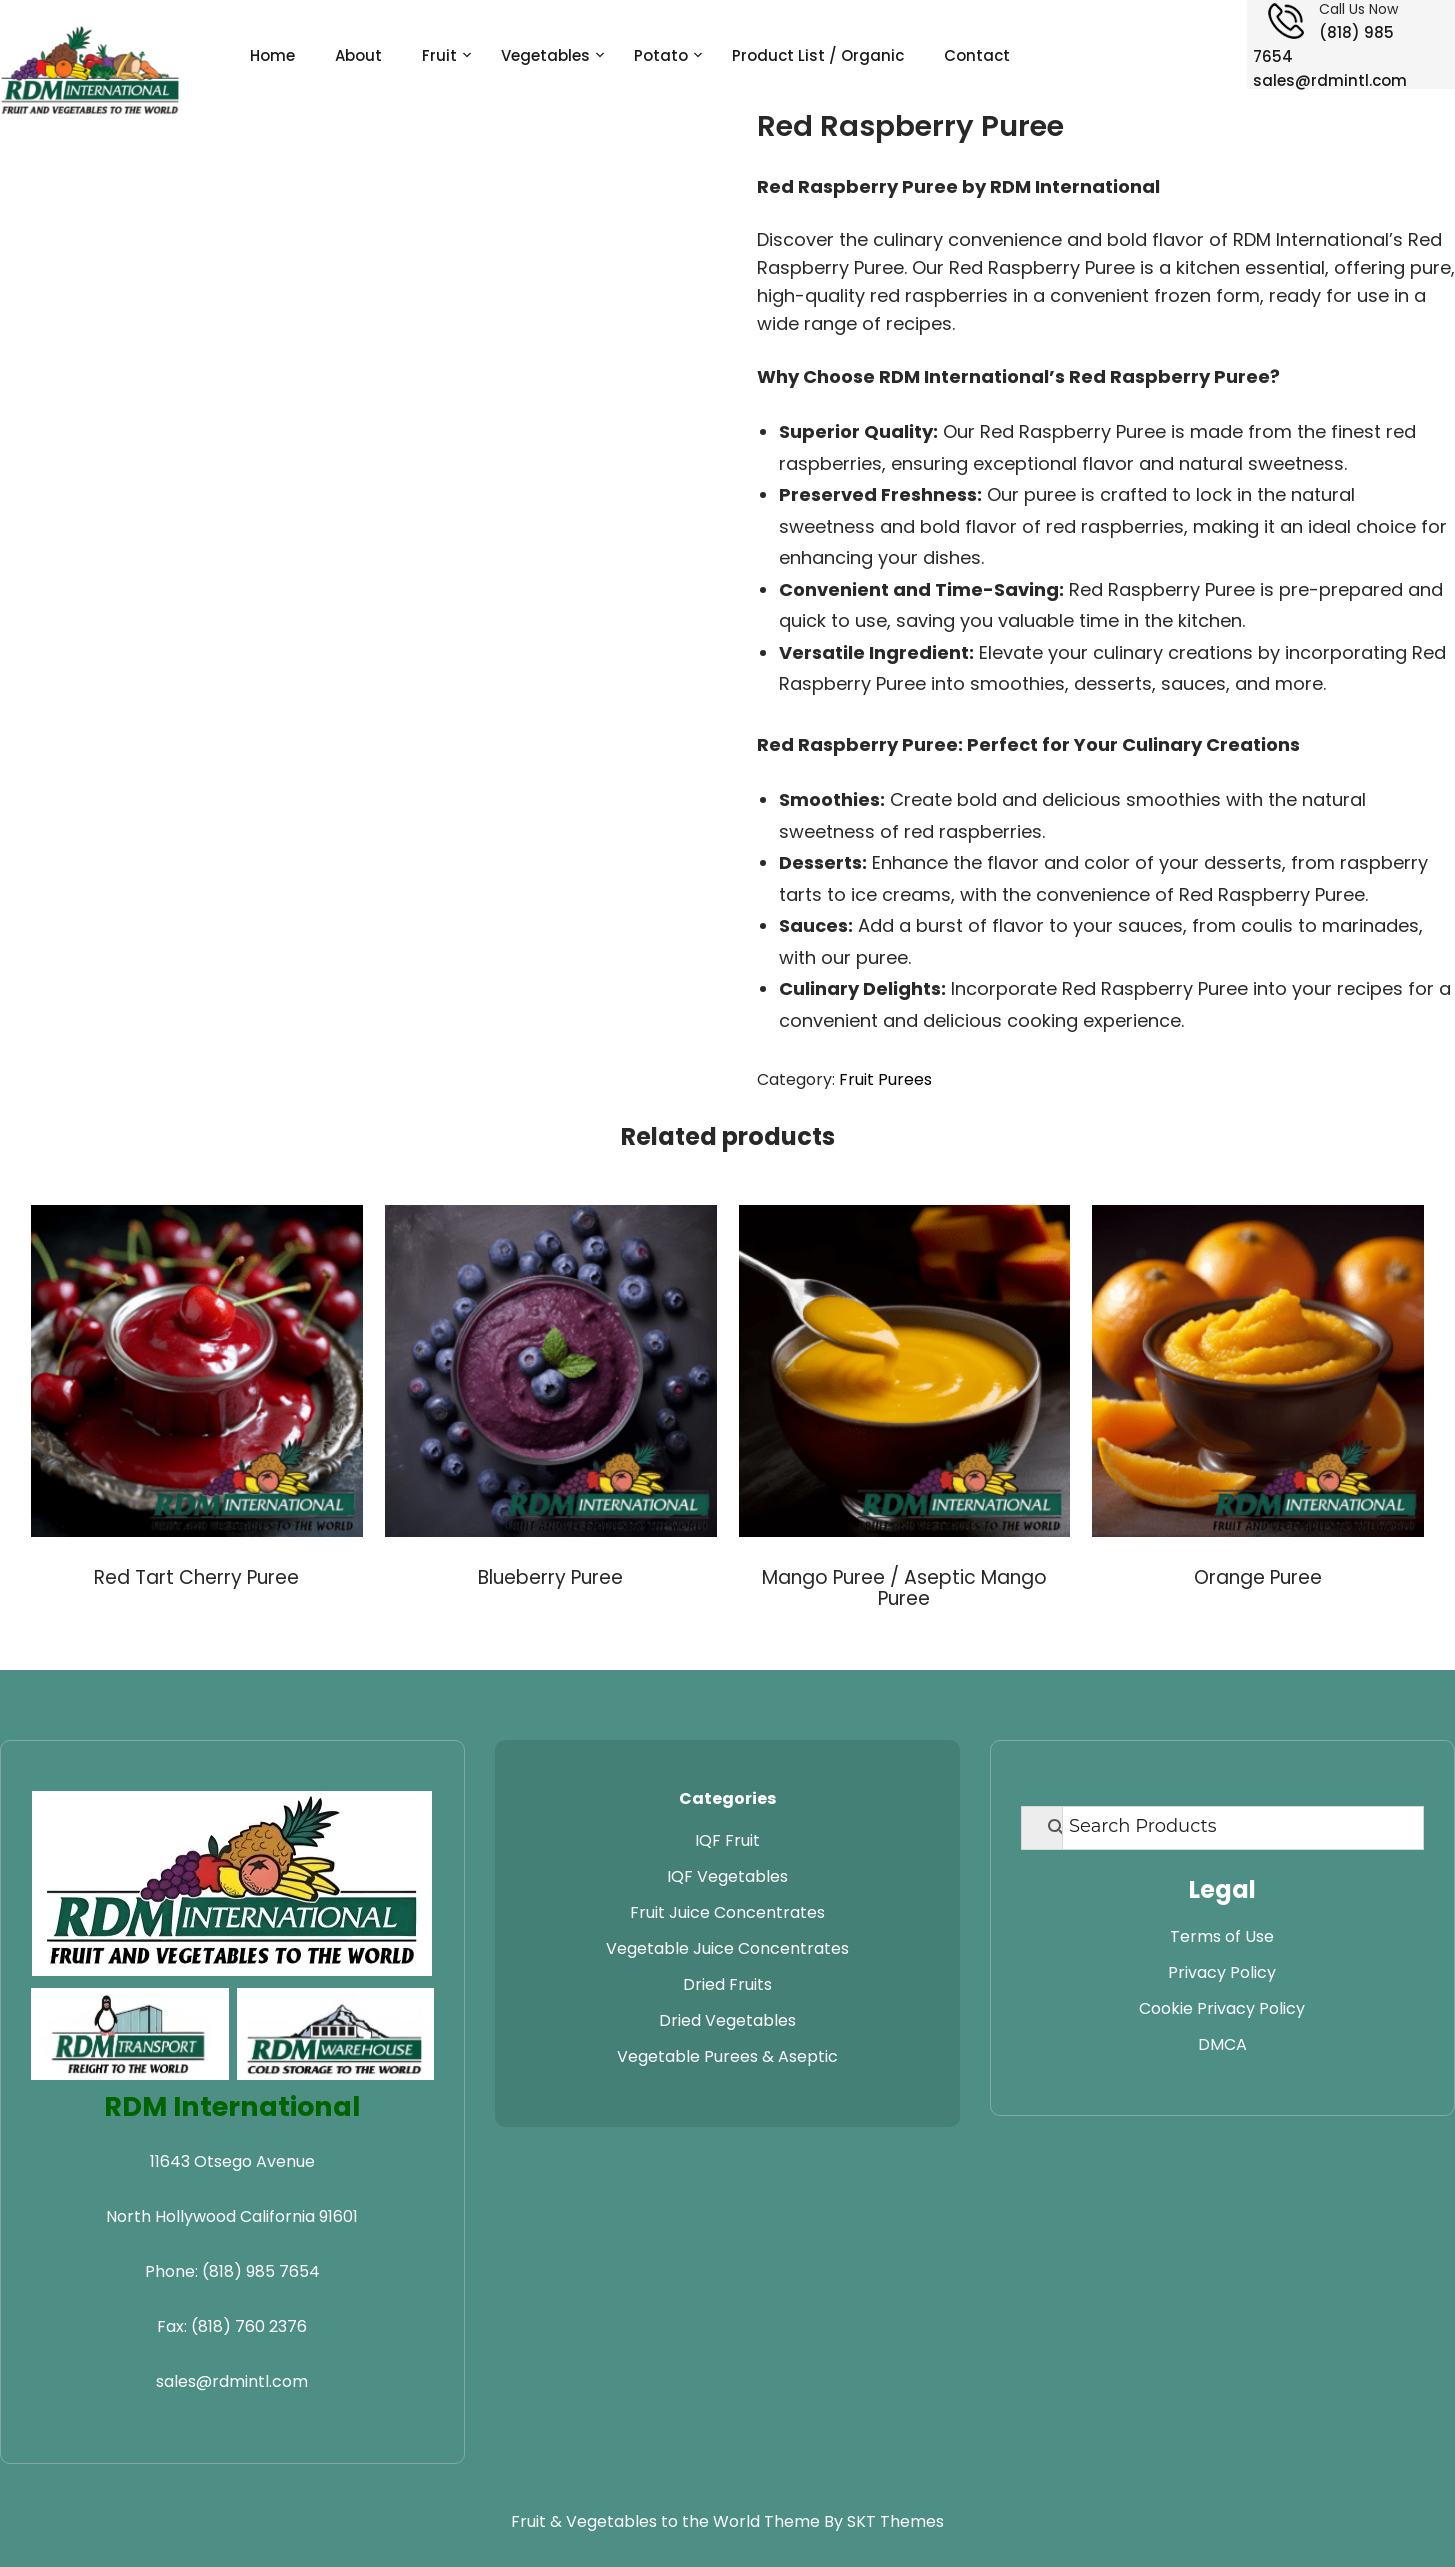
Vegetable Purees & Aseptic (727, 2056)
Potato (661, 55)
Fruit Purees (885, 1079)
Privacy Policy (1222, 1972)
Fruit (439, 55)
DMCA (1222, 2044)
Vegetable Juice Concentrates (727, 1948)
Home (272, 55)
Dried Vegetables (727, 2020)
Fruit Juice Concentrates (727, 1912)
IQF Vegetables (727, 1876)
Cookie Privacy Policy (1222, 2008)
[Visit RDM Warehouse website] (336, 2033)
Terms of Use (1222, 1936)
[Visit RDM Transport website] (130, 2033)
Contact (977, 55)
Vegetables (545, 55)
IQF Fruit (727, 1840)
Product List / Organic (818, 55)
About (358, 55)
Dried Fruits (727, 1984)
